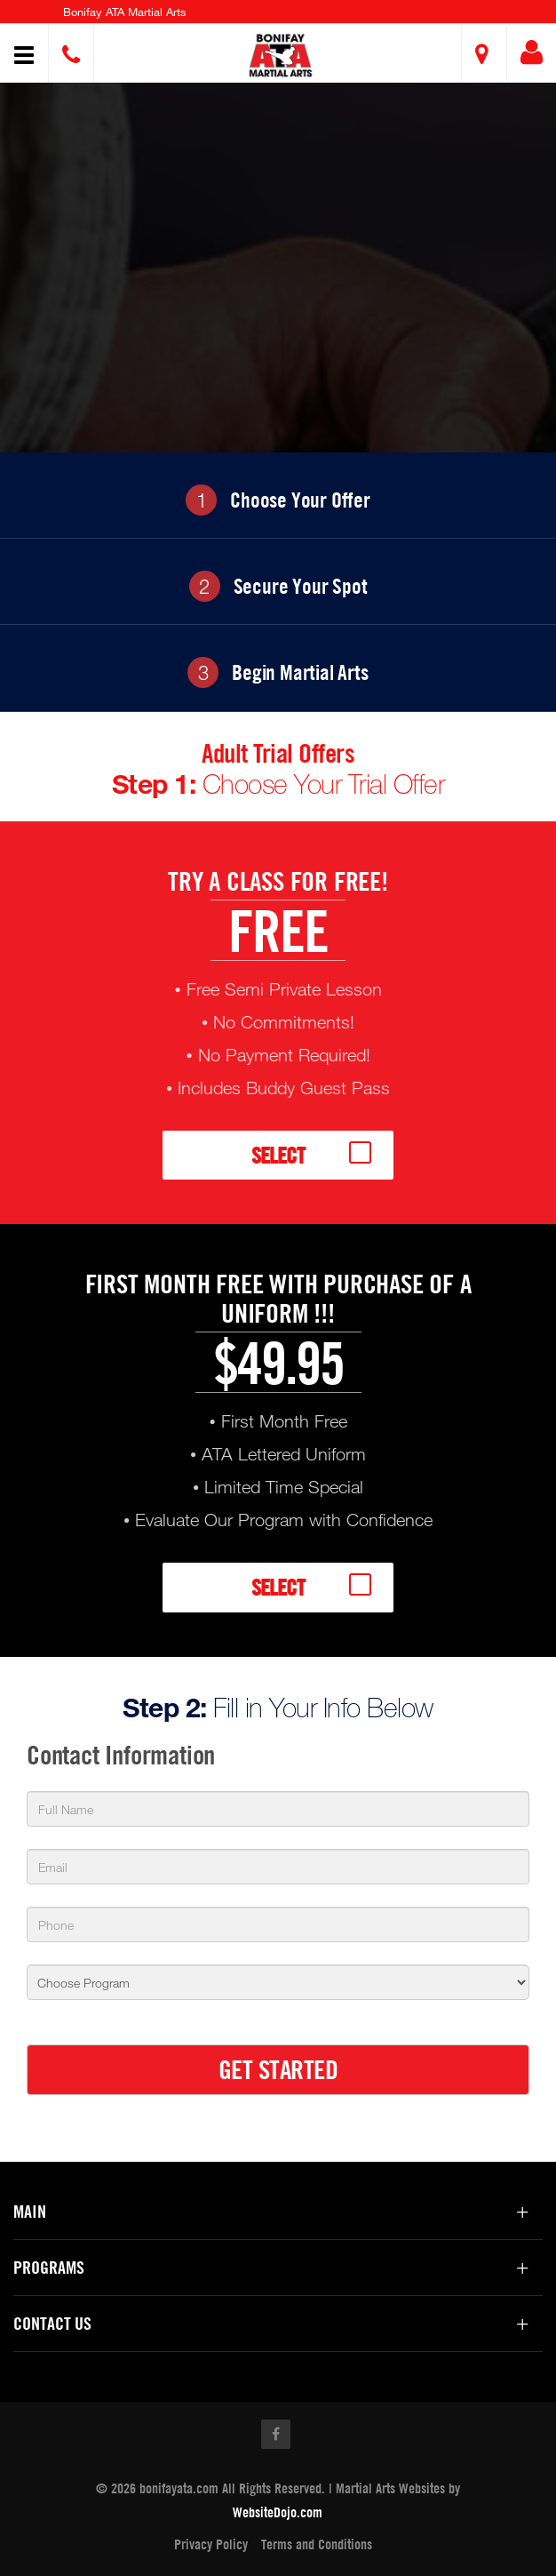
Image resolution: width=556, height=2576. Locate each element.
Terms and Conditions (316, 2544)
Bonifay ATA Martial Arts (125, 11)
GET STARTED (278, 2068)
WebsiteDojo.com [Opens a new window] (277, 2512)
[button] (280, 55)
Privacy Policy (211, 2544)
